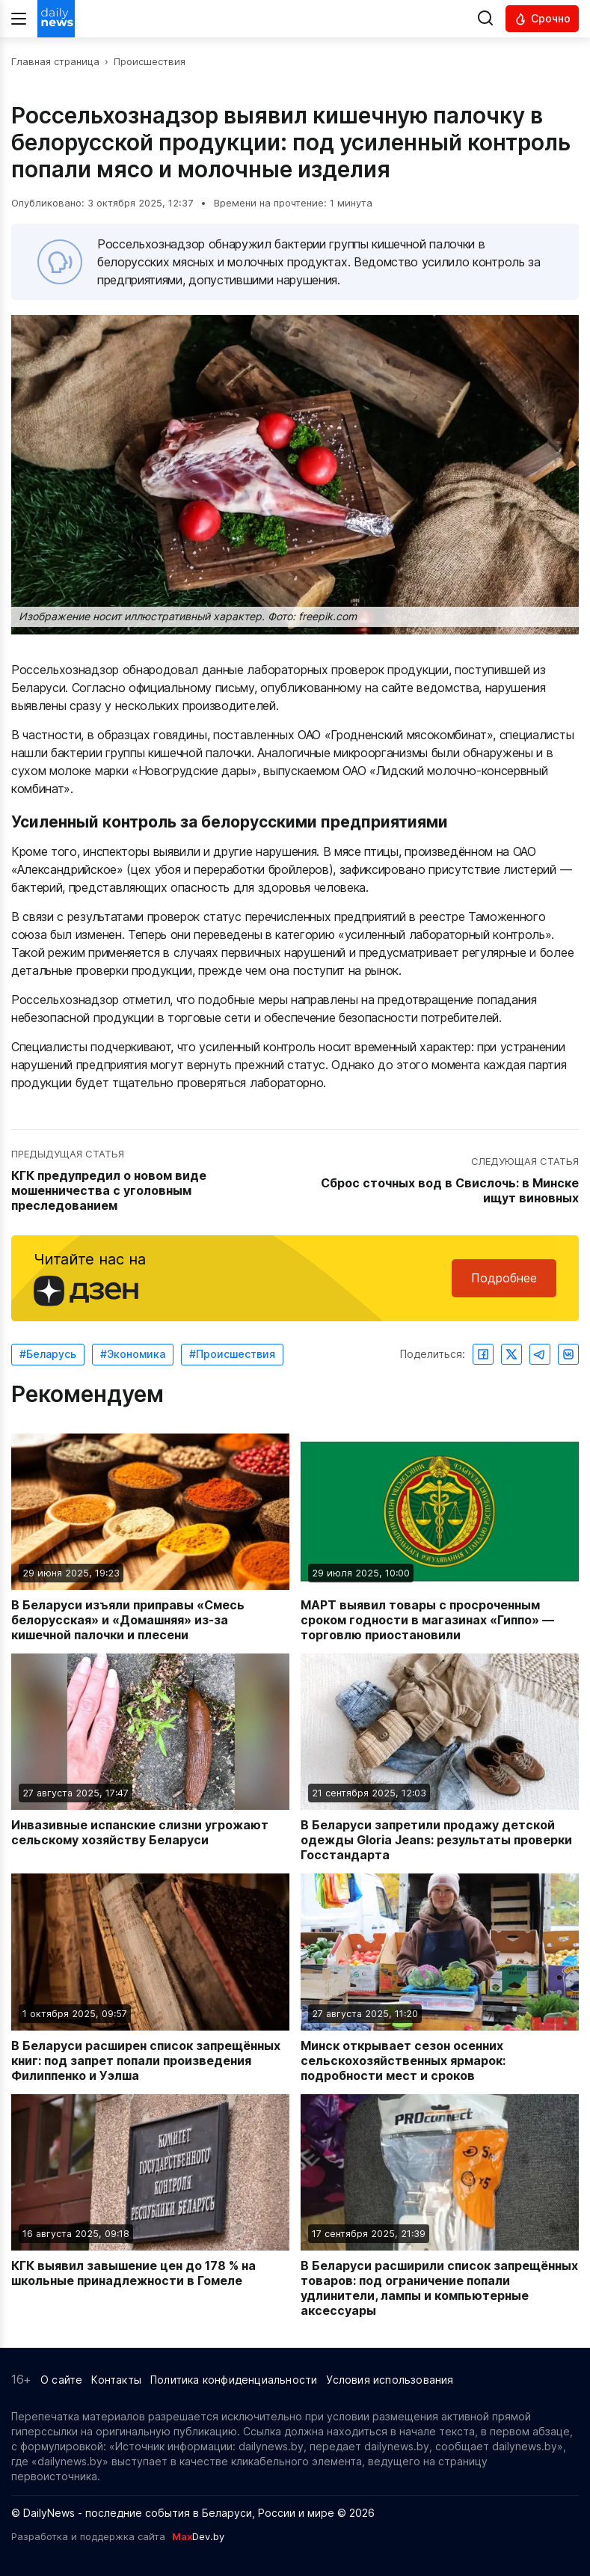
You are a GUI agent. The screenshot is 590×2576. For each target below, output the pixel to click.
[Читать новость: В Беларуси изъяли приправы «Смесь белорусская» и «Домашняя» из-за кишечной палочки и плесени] (150, 1538)
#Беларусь (47, 1353)
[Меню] (18, 19)
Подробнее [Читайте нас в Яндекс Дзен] (504, 1277)
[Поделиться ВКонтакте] (568, 1354)
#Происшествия (232, 1353)
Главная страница (55, 61)
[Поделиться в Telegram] (539, 1354)
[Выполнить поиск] (485, 19)
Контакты (116, 2379)
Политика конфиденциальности (233, 2379)
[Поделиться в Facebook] (483, 1354)
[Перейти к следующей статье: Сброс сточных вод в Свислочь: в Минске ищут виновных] (439, 1180)
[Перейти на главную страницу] (56, 18)
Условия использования (389, 2379)
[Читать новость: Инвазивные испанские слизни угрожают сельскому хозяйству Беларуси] (150, 1757)
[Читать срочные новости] (542, 18)
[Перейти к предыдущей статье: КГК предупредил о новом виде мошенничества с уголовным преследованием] (151, 1180)
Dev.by (198, 2536)
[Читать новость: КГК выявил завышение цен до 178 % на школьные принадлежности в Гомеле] (150, 2206)
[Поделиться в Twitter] (511, 1354)
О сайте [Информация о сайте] (61, 2379)
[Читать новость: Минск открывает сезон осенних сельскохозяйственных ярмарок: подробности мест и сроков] (440, 1977)
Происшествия (149, 61)
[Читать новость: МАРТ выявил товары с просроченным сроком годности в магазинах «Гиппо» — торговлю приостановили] (440, 1538)
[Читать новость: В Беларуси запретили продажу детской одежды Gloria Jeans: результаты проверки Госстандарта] (440, 1757)
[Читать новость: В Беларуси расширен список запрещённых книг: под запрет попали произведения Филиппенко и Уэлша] (150, 1977)
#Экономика (132, 1353)
